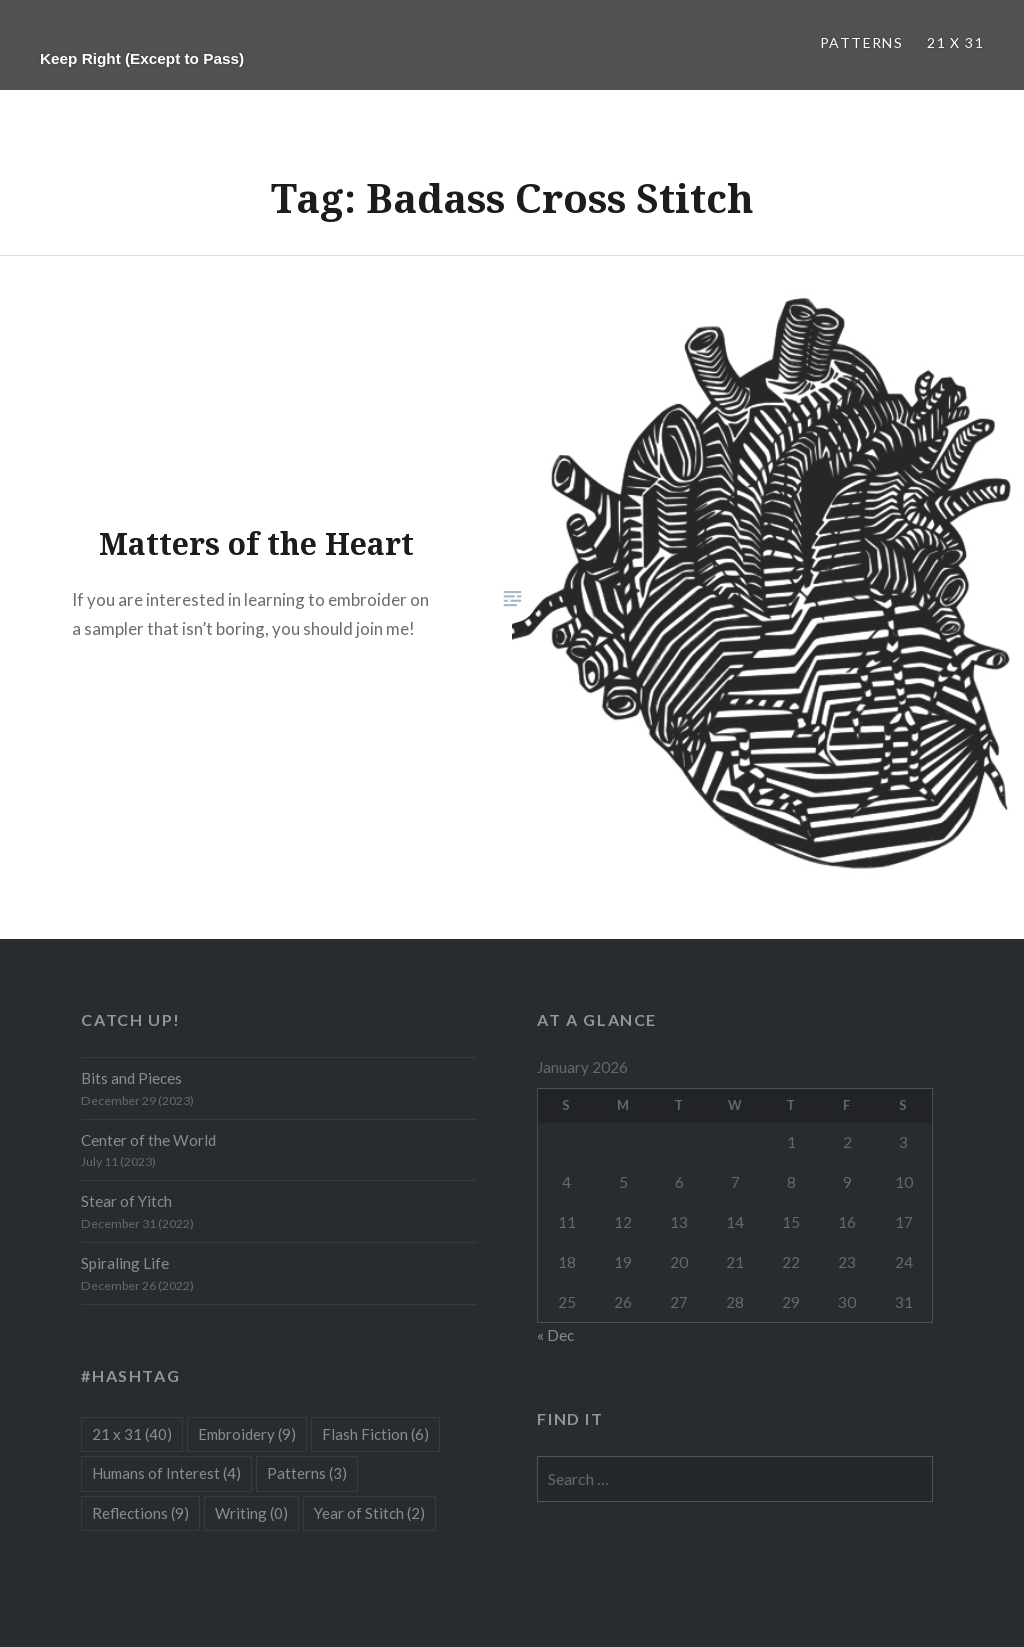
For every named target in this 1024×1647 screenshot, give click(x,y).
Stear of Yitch (126, 1201)
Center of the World (148, 1140)
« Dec (555, 1335)
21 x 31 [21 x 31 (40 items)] (132, 1434)
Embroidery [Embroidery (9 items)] (247, 1434)
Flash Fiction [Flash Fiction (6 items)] (375, 1434)
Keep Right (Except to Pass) (142, 58)
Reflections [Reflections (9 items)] (140, 1513)
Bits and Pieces (131, 1078)
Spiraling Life (125, 1263)
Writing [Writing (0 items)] (251, 1513)
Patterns (861, 42)
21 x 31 (955, 42)
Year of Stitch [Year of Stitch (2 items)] (369, 1513)
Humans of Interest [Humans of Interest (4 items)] (166, 1473)
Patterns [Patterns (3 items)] (307, 1473)
